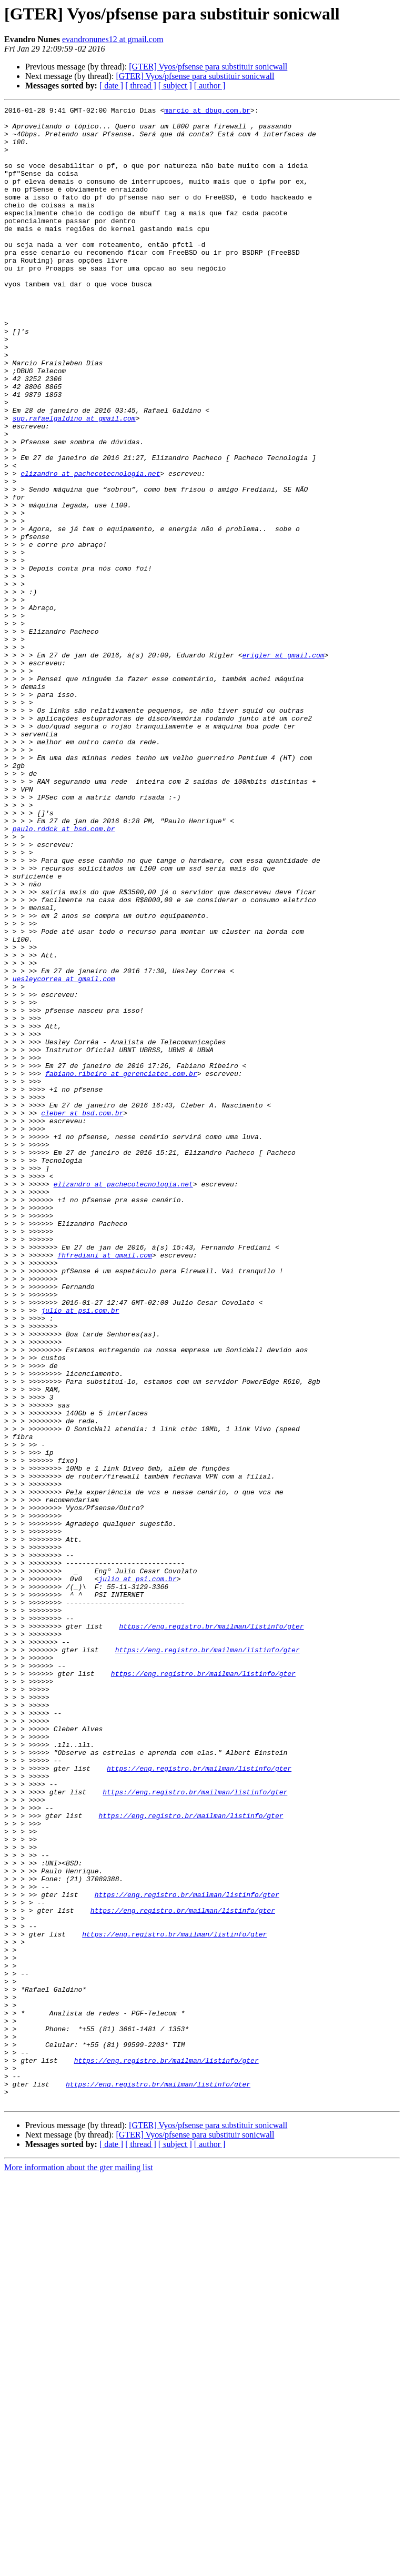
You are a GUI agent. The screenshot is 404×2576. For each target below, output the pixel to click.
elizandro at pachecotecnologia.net (90, 547)
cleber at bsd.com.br (82, 1315)
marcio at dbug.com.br (207, 111)
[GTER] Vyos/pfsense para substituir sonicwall (208, 66)
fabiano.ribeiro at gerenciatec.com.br (121, 1267)
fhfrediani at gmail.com (104, 1485)
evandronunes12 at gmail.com (112, 39)
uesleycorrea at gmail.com (64, 1154)
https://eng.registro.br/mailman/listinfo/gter (211, 1930)
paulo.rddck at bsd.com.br (64, 974)
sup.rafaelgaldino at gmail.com (74, 481)
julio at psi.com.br (80, 1551)
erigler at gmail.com (283, 765)
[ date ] (111, 85)
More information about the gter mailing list (78, 2566)
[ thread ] (140, 85)
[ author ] (210, 85)
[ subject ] (175, 85)
